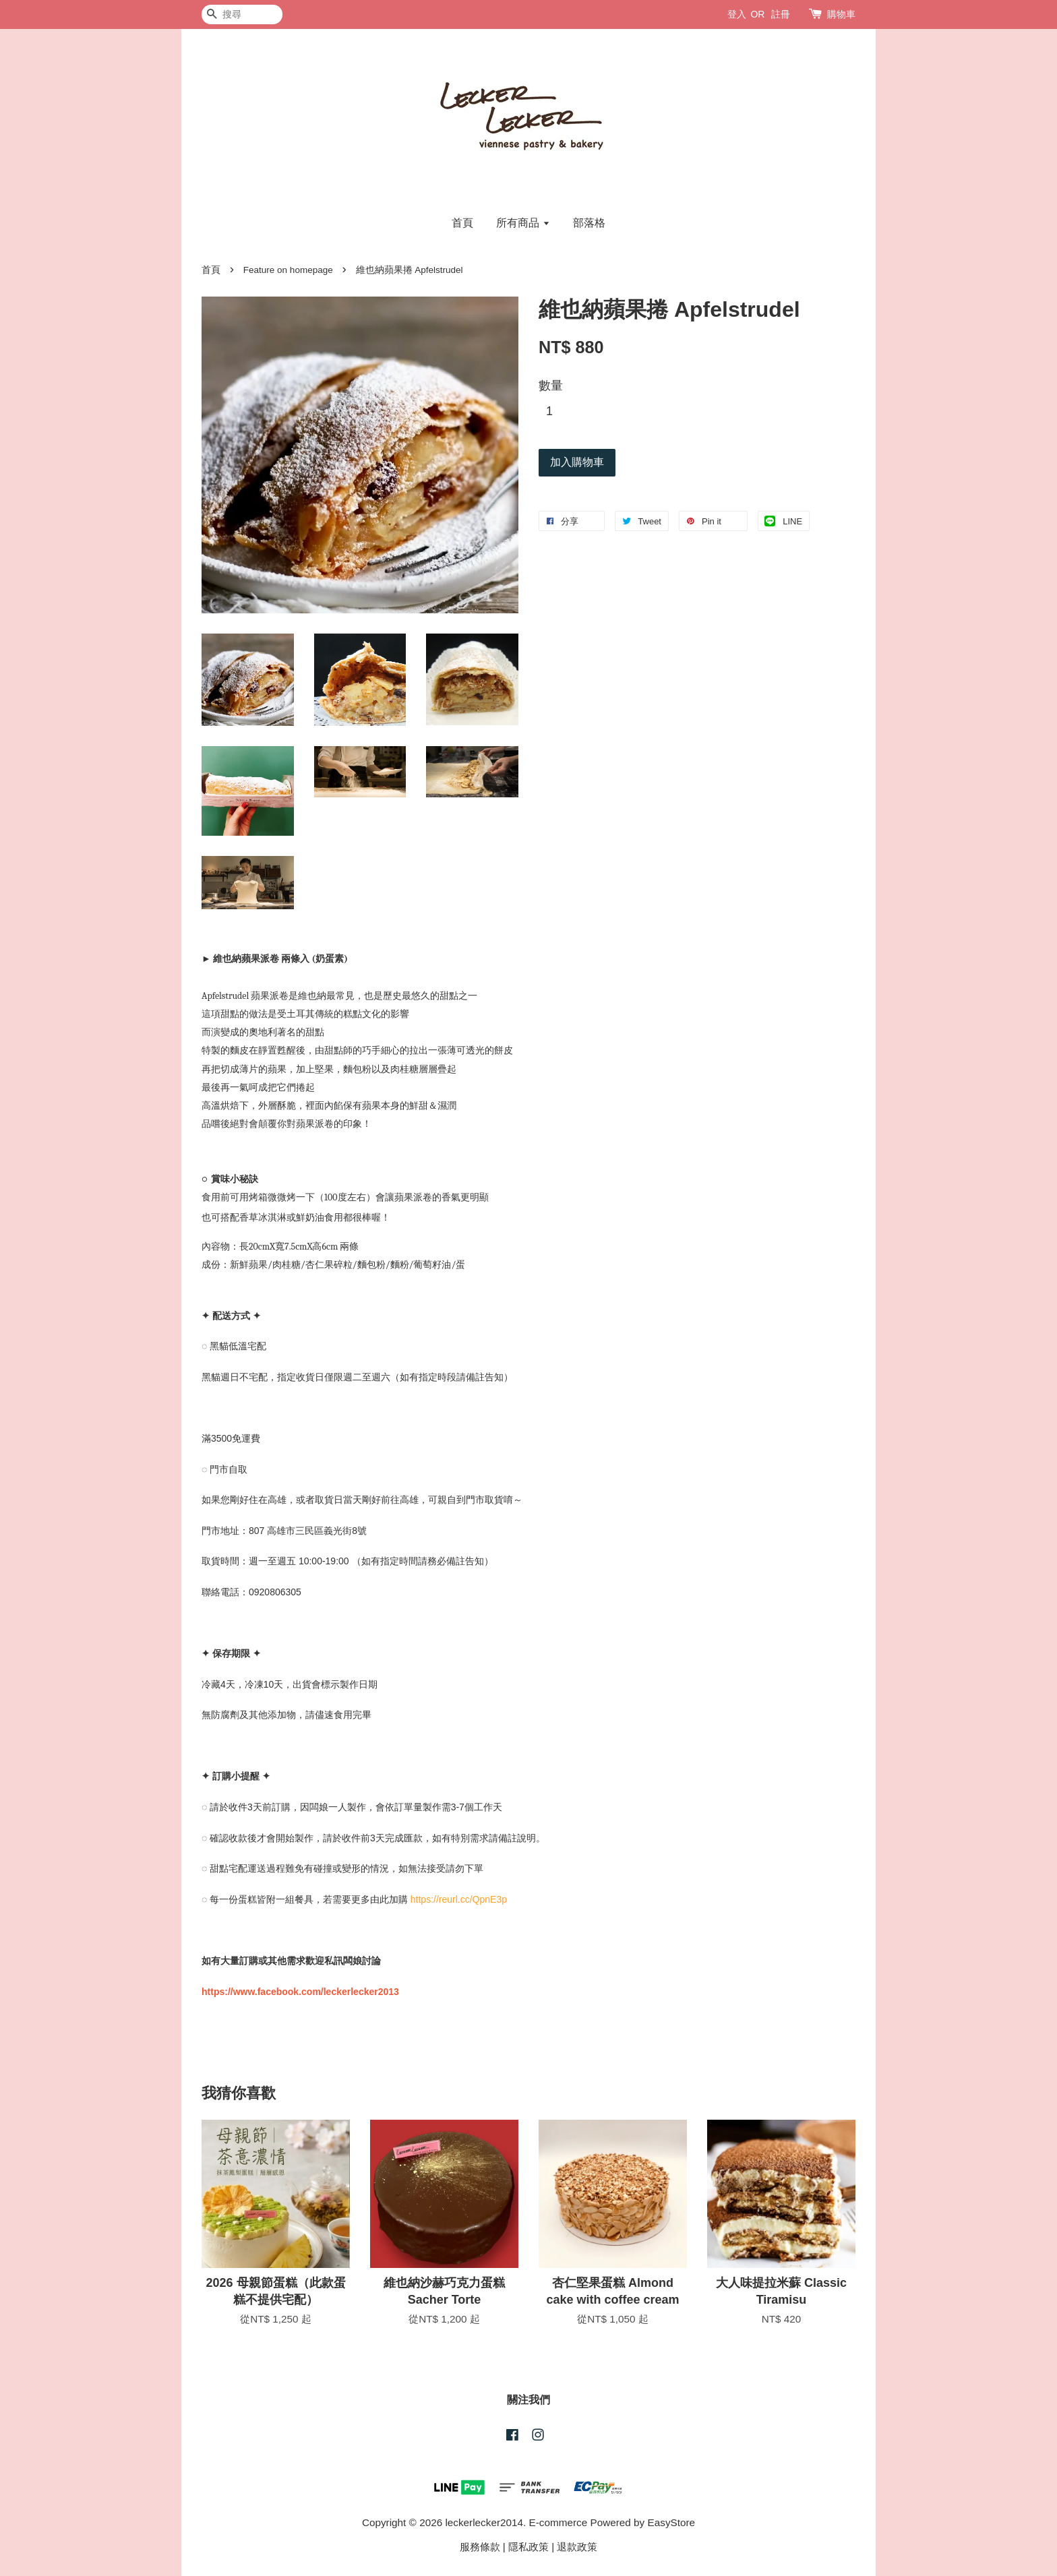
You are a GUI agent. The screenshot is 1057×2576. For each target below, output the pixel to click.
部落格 (589, 222)
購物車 (841, 14)
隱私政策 (528, 2546)
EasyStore (672, 2522)
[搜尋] (242, 14)
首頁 (462, 222)
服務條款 (480, 2546)
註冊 (780, 14)
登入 (736, 14)
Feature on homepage (288, 270)
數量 (551, 385)
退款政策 (577, 2546)
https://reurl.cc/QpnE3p (459, 1899)
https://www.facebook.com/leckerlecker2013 (300, 1991)
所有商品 (522, 222)
